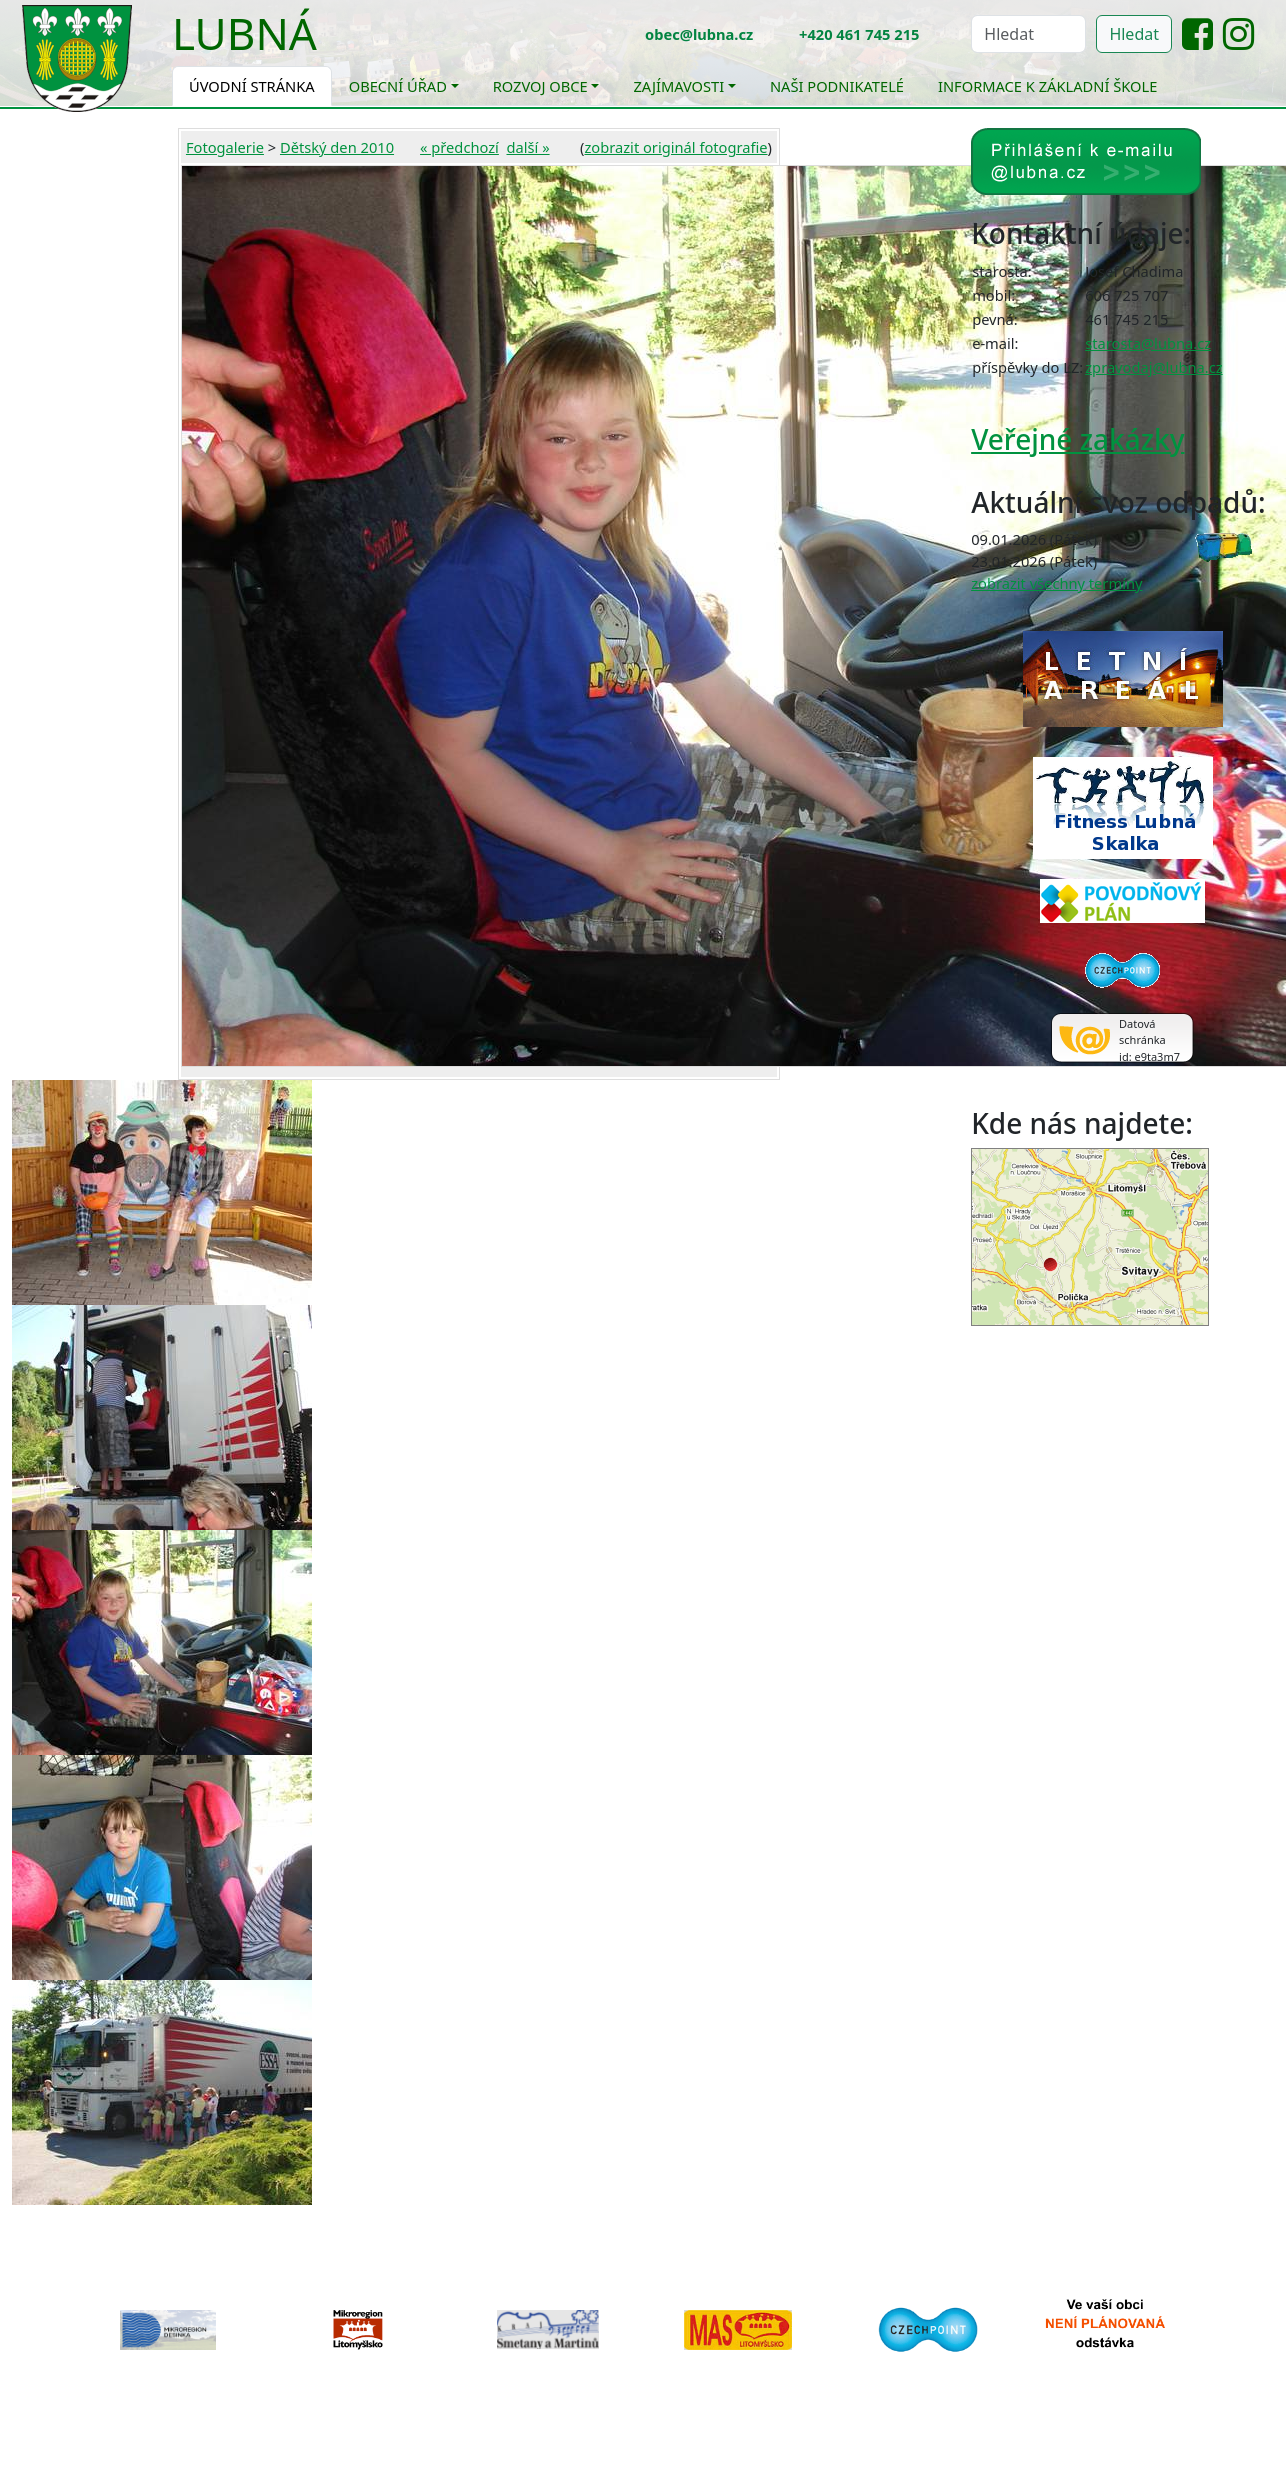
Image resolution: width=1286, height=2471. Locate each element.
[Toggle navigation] (332, 46)
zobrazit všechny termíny (1056, 583)
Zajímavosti (678, 86)
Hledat (1134, 34)
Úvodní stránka (252, 86)
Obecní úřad (398, 86)
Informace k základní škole (1047, 86)
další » (528, 147)
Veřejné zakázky (1077, 439)
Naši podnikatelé (837, 86)
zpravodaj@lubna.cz (1153, 367)
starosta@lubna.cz (1148, 343)
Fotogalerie (225, 147)
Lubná (244, 33)
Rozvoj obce (540, 86)
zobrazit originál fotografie (675, 147)
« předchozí (459, 147)
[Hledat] (1028, 34)
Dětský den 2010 (337, 147)
